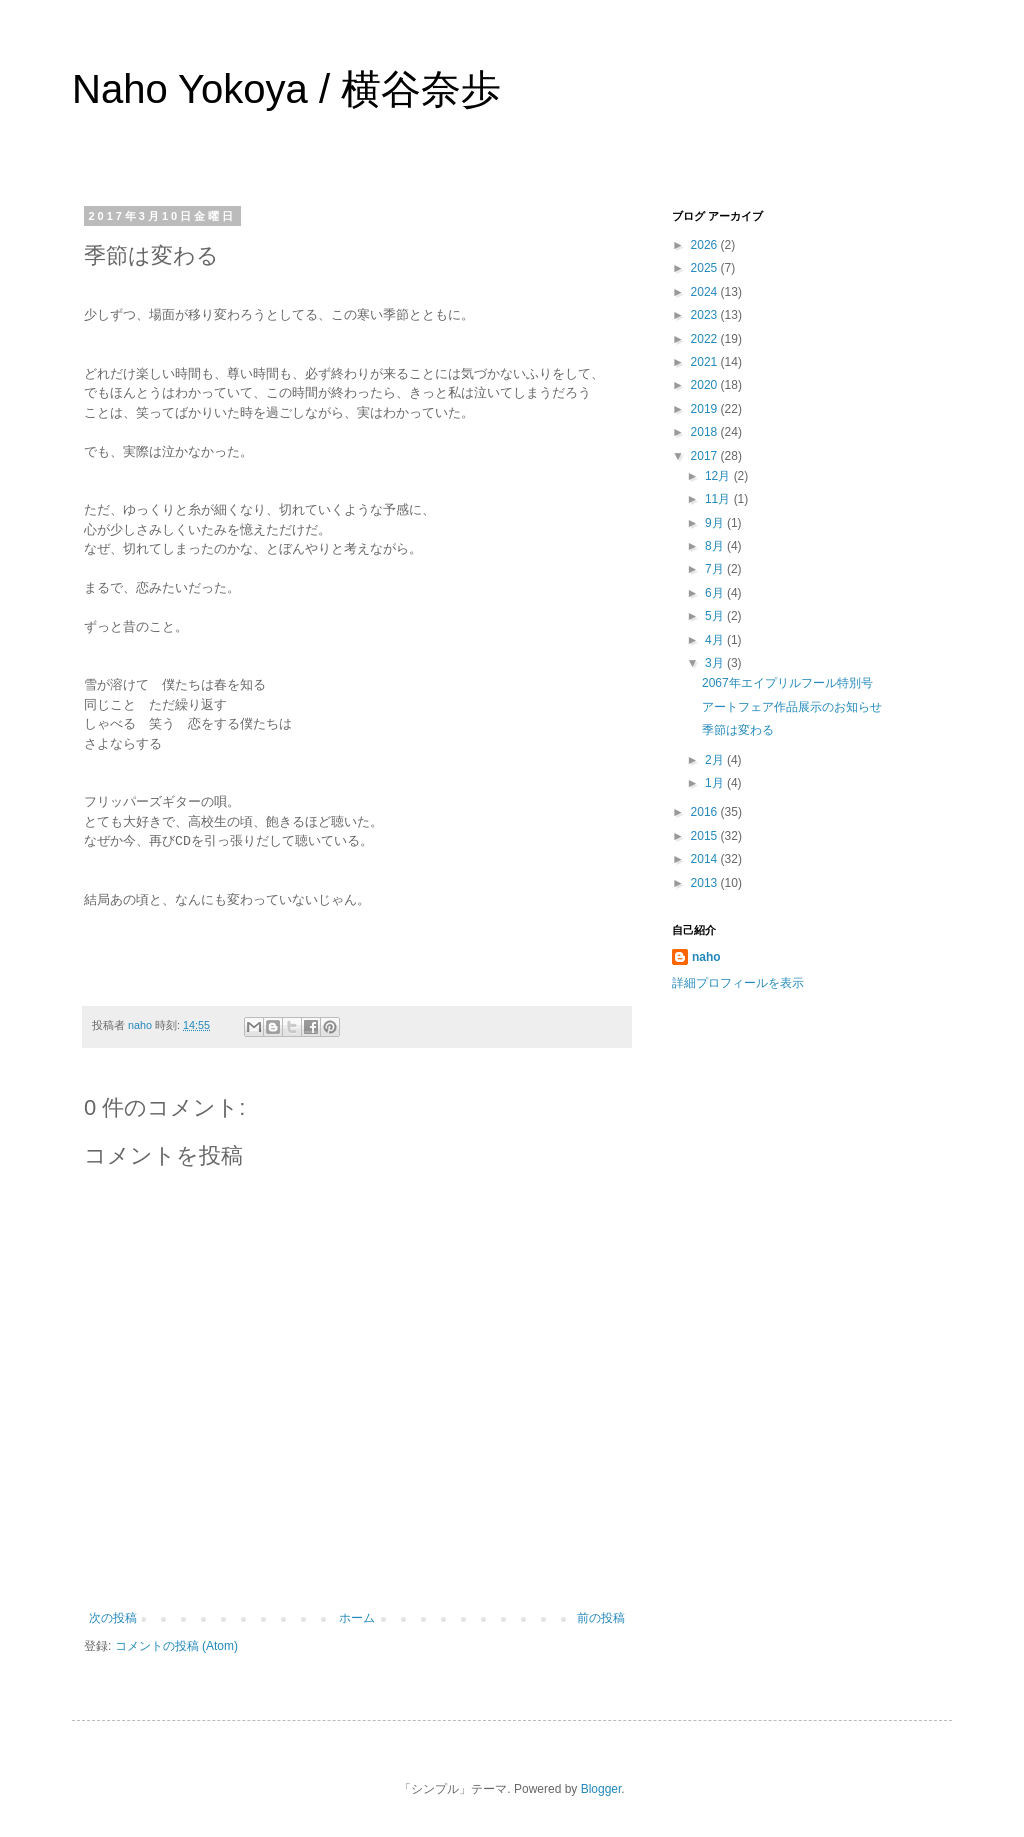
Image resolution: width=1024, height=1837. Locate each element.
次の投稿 (113, 1618)
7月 (716, 569)
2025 (706, 268)
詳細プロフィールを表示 (738, 983)
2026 (706, 245)
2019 (706, 409)
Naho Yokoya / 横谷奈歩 (286, 89)
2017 (706, 456)
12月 (719, 476)
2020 (706, 385)
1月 (716, 783)
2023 (706, 315)
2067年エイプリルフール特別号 (787, 683)
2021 (706, 362)
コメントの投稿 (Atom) (176, 1646)
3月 (716, 663)
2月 (716, 760)
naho (706, 957)
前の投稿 (601, 1618)
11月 (719, 499)
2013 (706, 883)
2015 (706, 836)
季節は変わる (738, 730)
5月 (716, 616)
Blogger (601, 1789)
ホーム (357, 1618)
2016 (706, 812)
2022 (706, 339)
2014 (706, 859)
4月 (716, 640)
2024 (706, 292)
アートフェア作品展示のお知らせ (792, 707)
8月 (716, 546)
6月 (716, 593)
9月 (716, 523)
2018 (706, 432)
